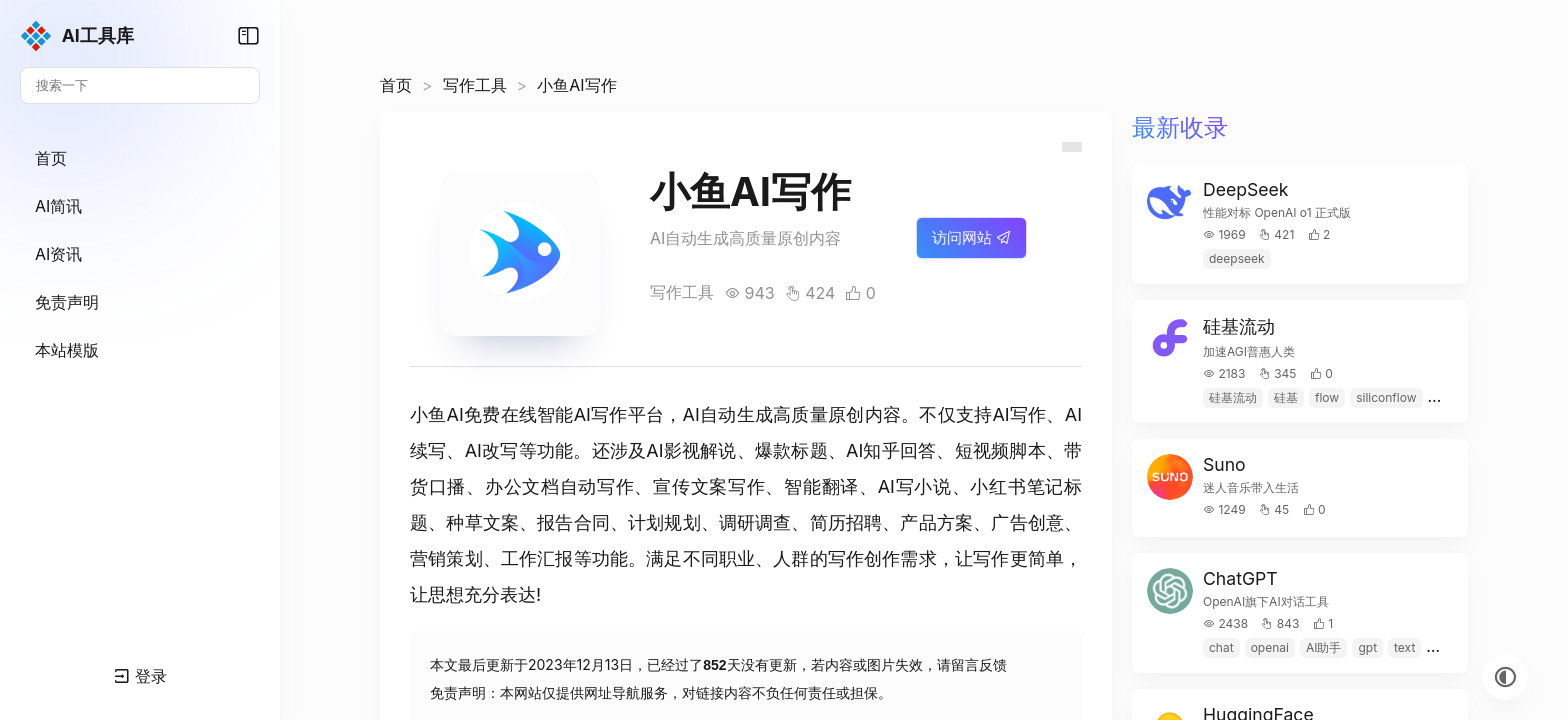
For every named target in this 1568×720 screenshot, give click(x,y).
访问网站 (971, 237)
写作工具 (475, 85)
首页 (396, 85)
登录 (140, 676)
